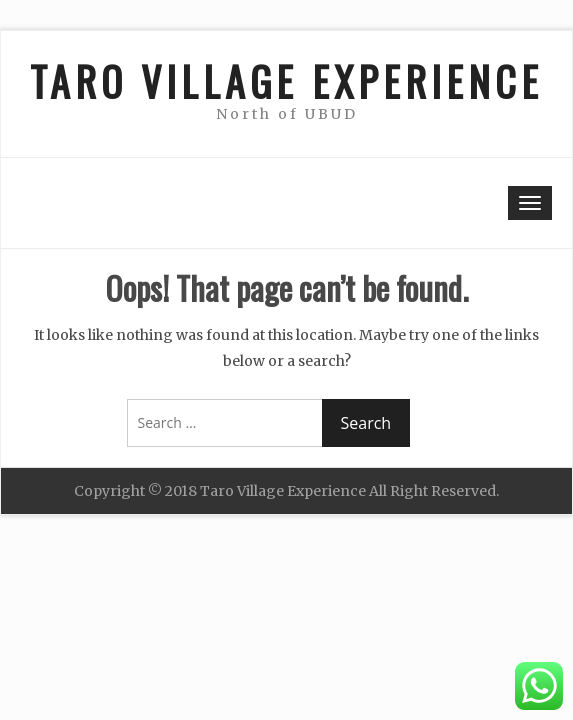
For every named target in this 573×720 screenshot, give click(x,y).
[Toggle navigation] (530, 203)
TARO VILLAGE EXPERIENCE (286, 81)
